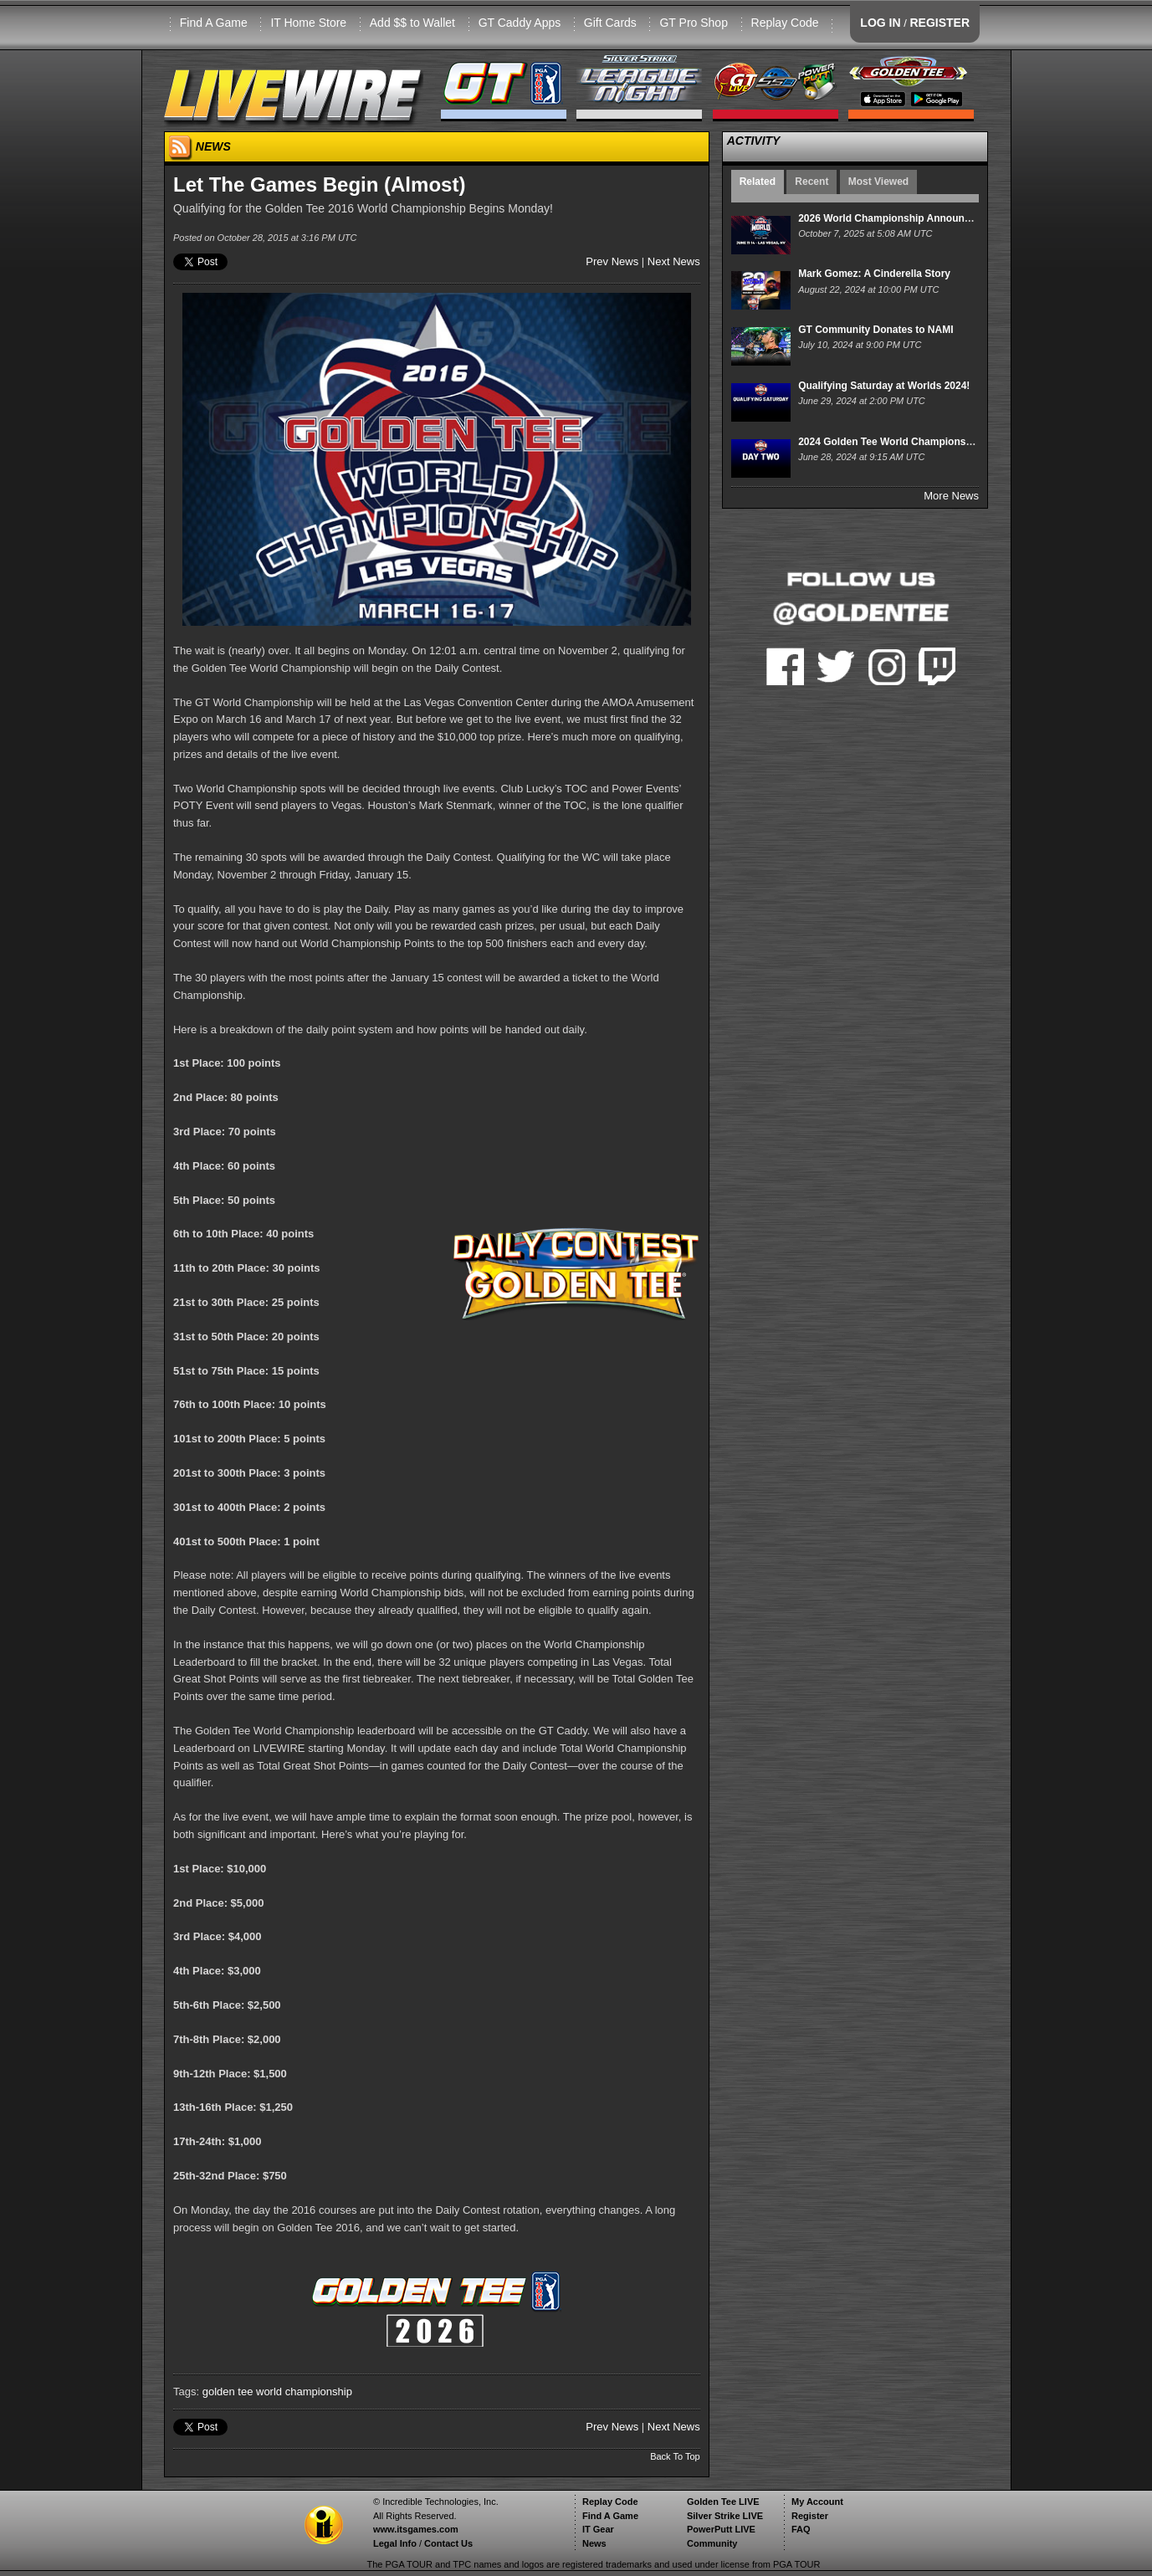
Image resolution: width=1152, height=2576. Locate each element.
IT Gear (598, 2529)
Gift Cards (610, 22)
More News (951, 495)
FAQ (801, 2529)
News (594, 2543)
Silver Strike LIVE (725, 2516)
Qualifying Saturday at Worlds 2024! (884, 386)
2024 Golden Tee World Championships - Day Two (917, 442)
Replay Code (785, 22)
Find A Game (214, 22)
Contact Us (448, 2543)
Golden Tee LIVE (723, 2502)
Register (809, 2516)
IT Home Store (308, 22)
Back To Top (675, 2456)
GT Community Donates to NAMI (875, 329)
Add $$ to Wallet (412, 22)
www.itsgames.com (415, 2529)
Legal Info (395, 2543)
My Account (817, 2502)
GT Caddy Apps (520, 22)
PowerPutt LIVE (721, 2529)
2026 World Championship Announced (889, 218)
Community (712, 2543)
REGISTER (939, 22)
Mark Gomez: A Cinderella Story (874, 273)
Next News (674, 261)
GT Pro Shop (693, 22)
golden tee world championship (277, 2391)
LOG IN (880, 22)
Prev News (612, 261)
